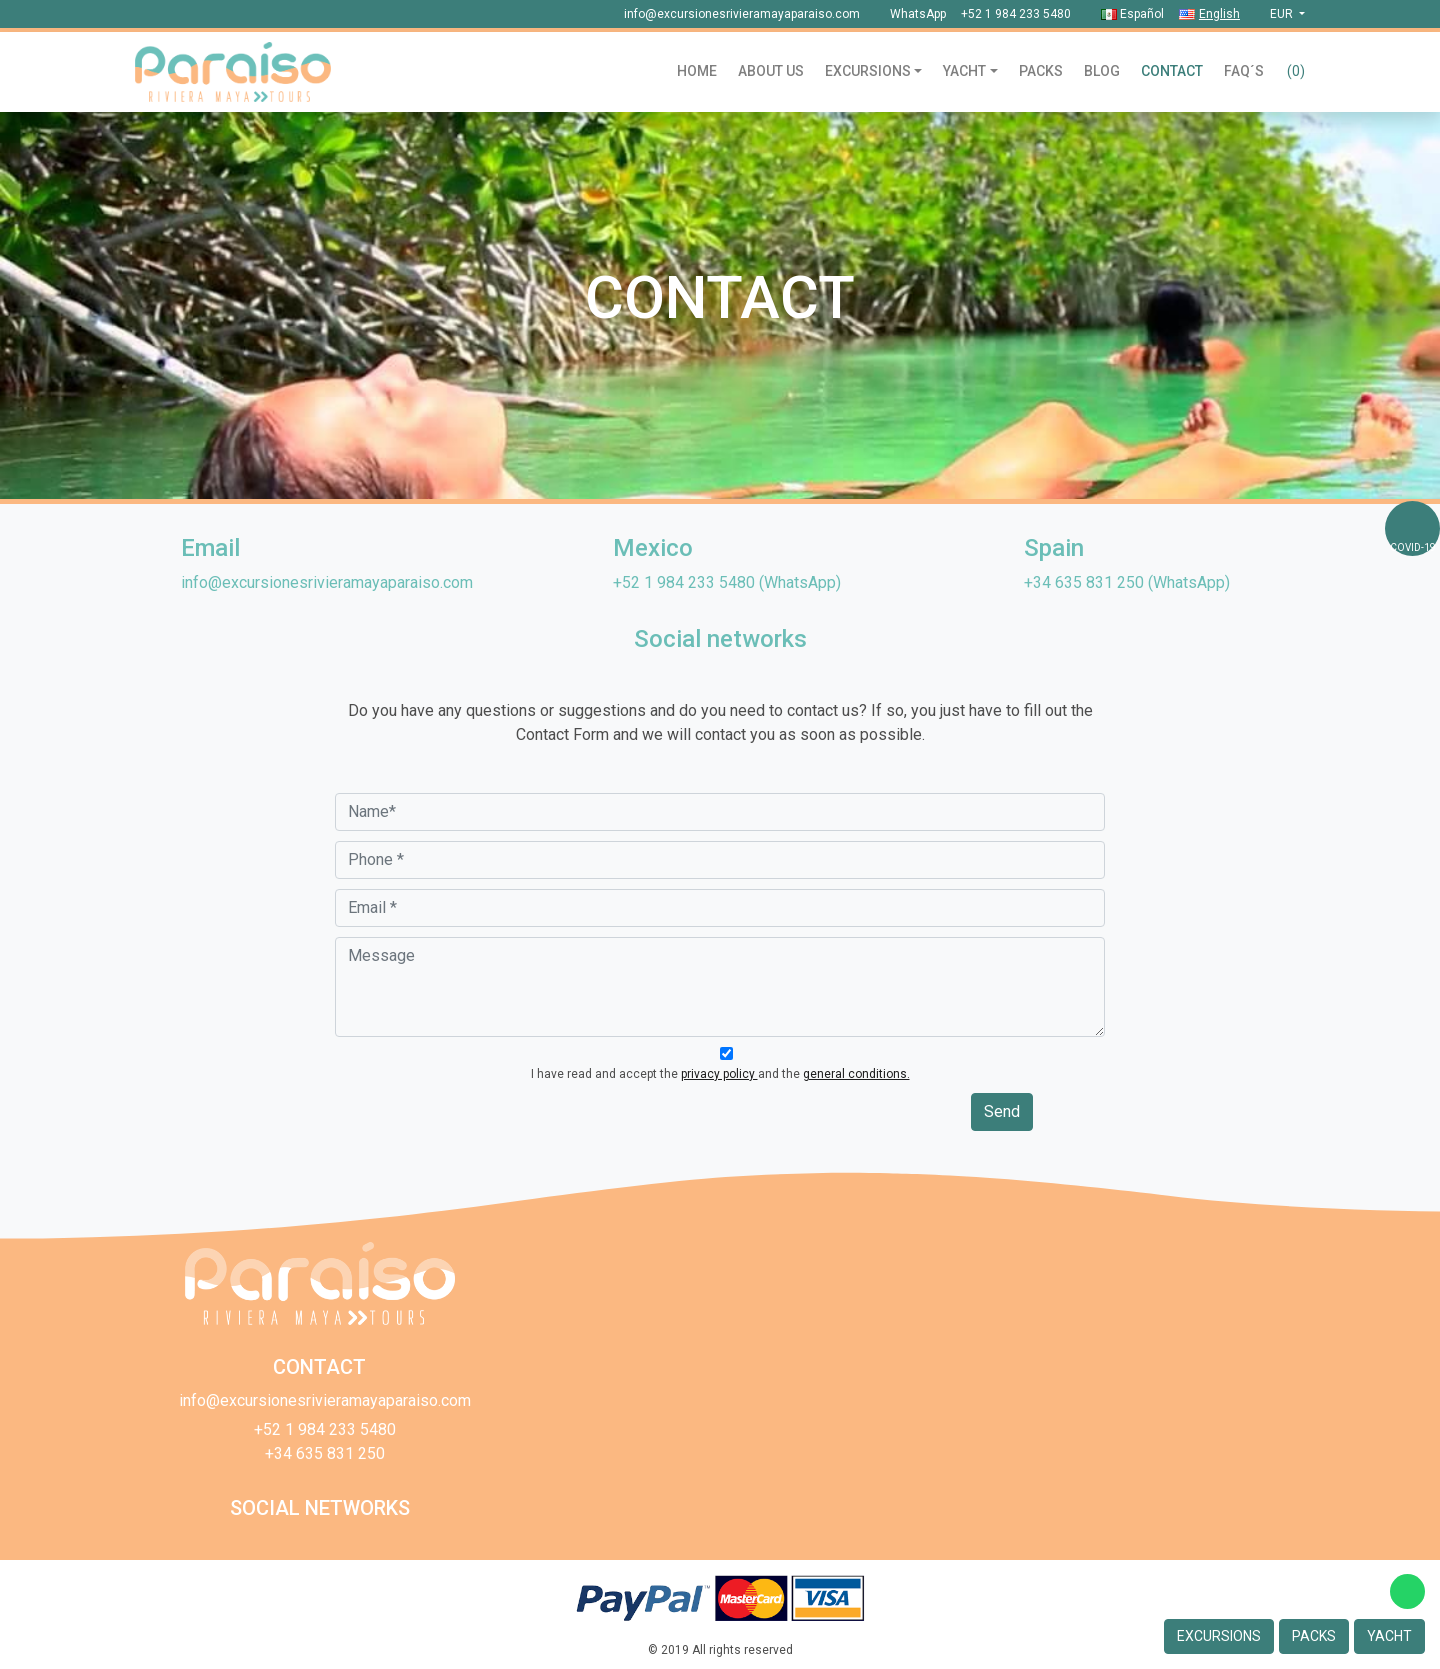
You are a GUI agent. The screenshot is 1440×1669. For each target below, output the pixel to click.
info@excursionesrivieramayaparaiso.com (742, 14)
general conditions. (856, 1074)
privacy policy (719, 1074)
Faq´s (1244, 71)
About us (771, 71)
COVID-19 (1413, 547)
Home (697, 71)
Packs (1041, 71)
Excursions (868, 71)
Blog (1102, 71)
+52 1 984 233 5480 (1016, 14)
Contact (1172, 71)
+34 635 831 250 (1084, 582)
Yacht (964, 71)
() (1296, 71)
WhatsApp (918, 14)
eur (1283, 14)
